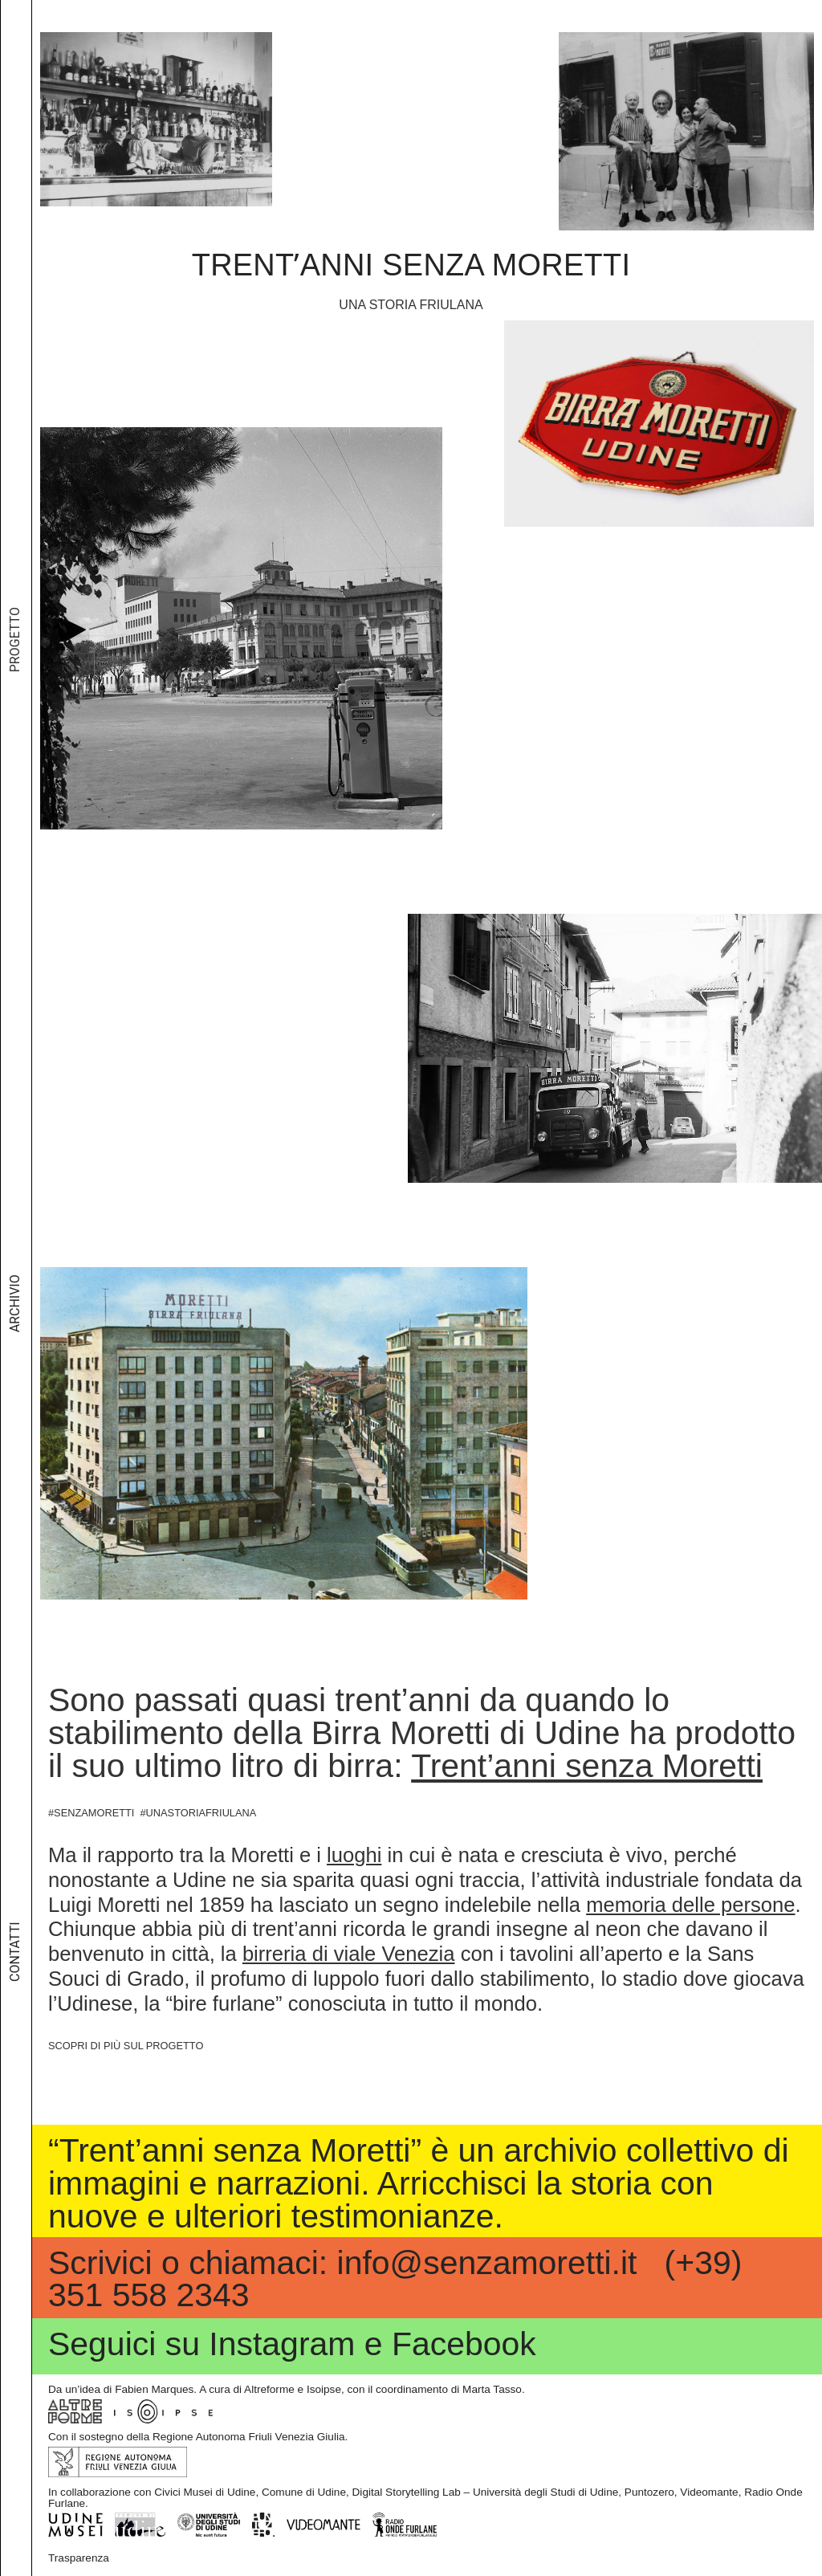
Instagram (282, 2343)
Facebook (464, 2343)
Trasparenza (78, 2558)
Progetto (14, 752)
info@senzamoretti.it (487, 2262)
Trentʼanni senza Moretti (411, 265)
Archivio (14, 1379)
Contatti (14, 1989)
